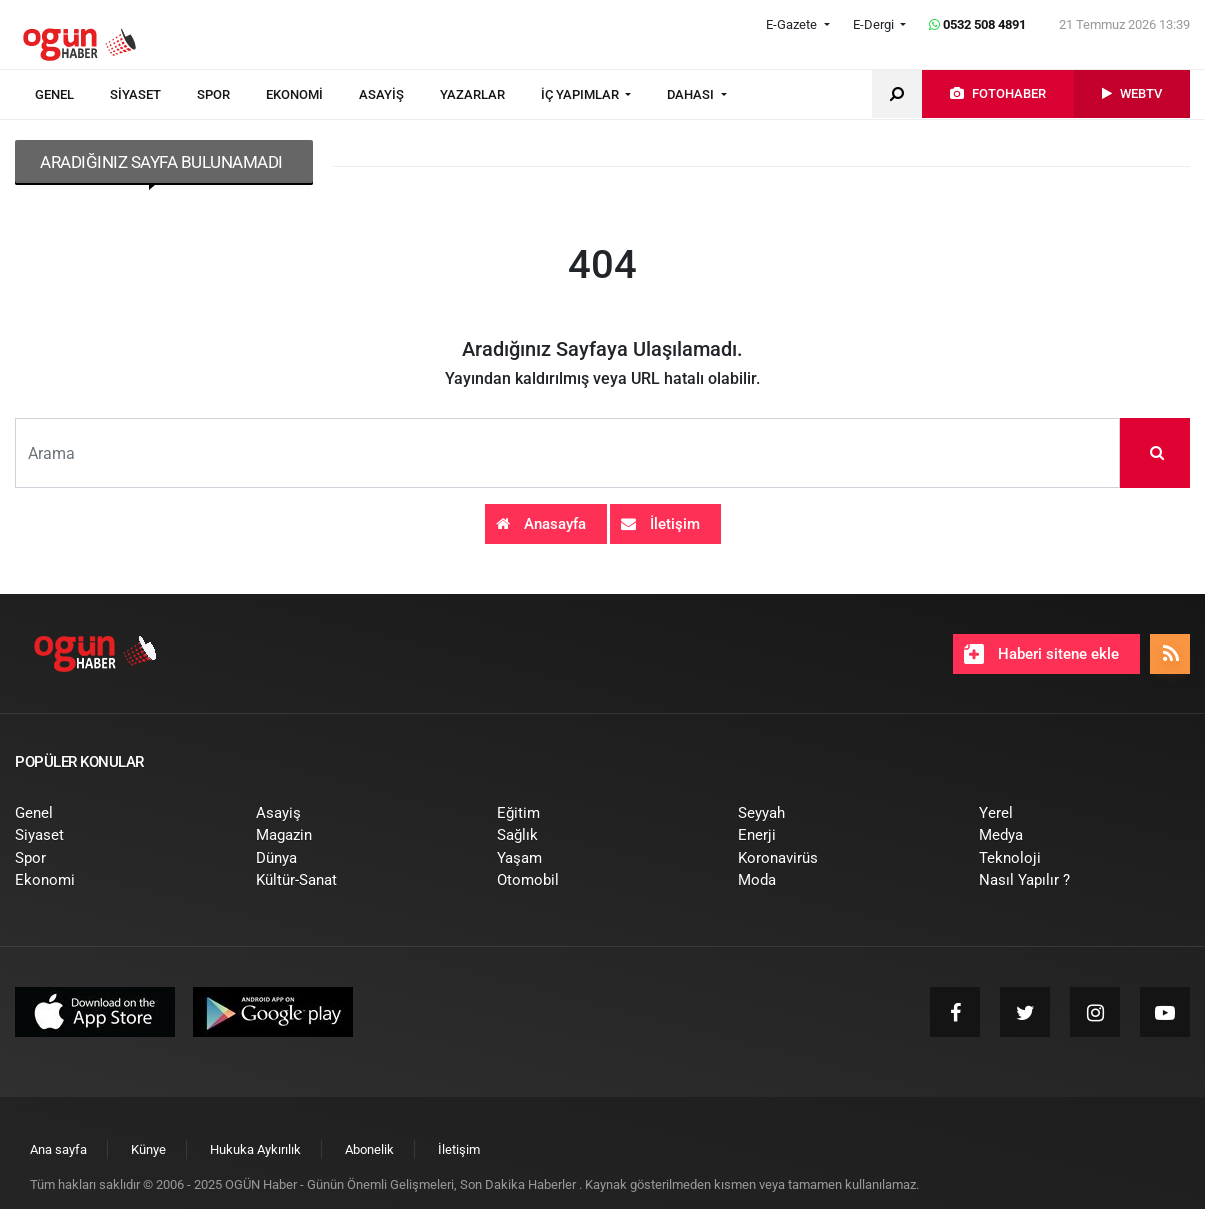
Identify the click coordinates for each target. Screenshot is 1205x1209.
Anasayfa (541, 524)
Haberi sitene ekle (1041, 654)
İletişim (660, 524)
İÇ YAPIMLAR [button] (581, 94)
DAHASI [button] (692, 94)
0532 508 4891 (977, 24)
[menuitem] (72, 95)
